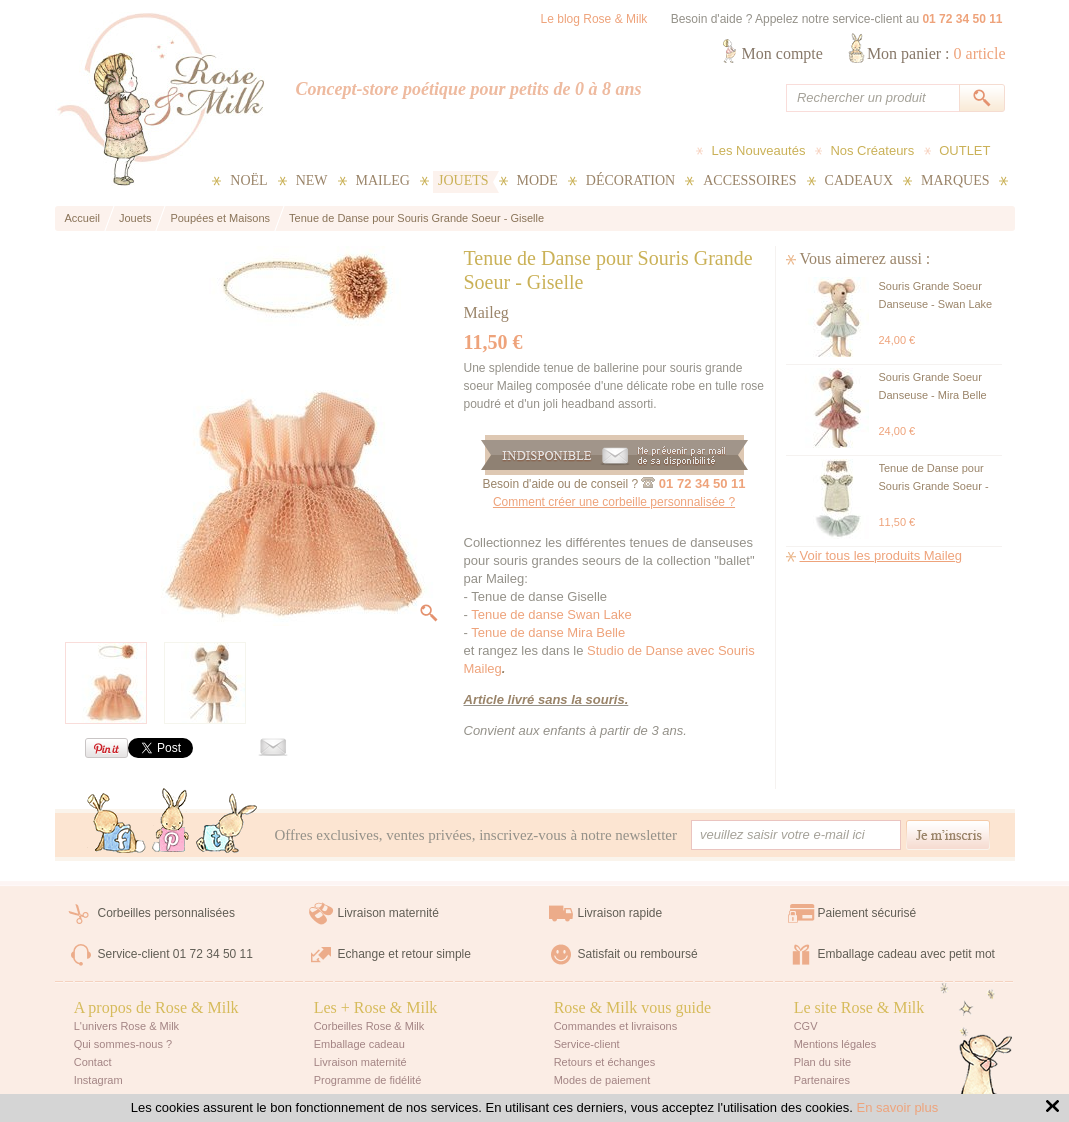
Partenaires (822, 1080)
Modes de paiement (602, 1080)
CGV (806, 1026)
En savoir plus (898, 1107)
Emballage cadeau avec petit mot (906, 954)
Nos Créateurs (872, 150)
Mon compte (782, 53)
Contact (93, 1062)
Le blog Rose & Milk (594, 19)
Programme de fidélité (368, 1080)
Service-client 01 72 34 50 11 (175, 954)
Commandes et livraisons (616, 1026)
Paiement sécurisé (867, 913)
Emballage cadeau (359, 1044)
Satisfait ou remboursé (638, 954)
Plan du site (822, 1062)
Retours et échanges (605, 1062)
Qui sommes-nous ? (123, 1044)
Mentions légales (835, 1044)
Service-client (587, 1044)
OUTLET (964, 150)
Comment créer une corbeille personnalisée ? (614, 502)
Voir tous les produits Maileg (881, 555)
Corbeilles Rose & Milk (369, 1026)
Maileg (486, 312)
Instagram (98, 1080)
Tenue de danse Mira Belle (548, 632)
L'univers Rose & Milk (126, 1026)
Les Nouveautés (758, 150)
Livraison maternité (388, 913)
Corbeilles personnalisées (166, 913)
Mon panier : (936, 53)
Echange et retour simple (404, 954)
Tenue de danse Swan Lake (551, 614)
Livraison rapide (620, 913)
